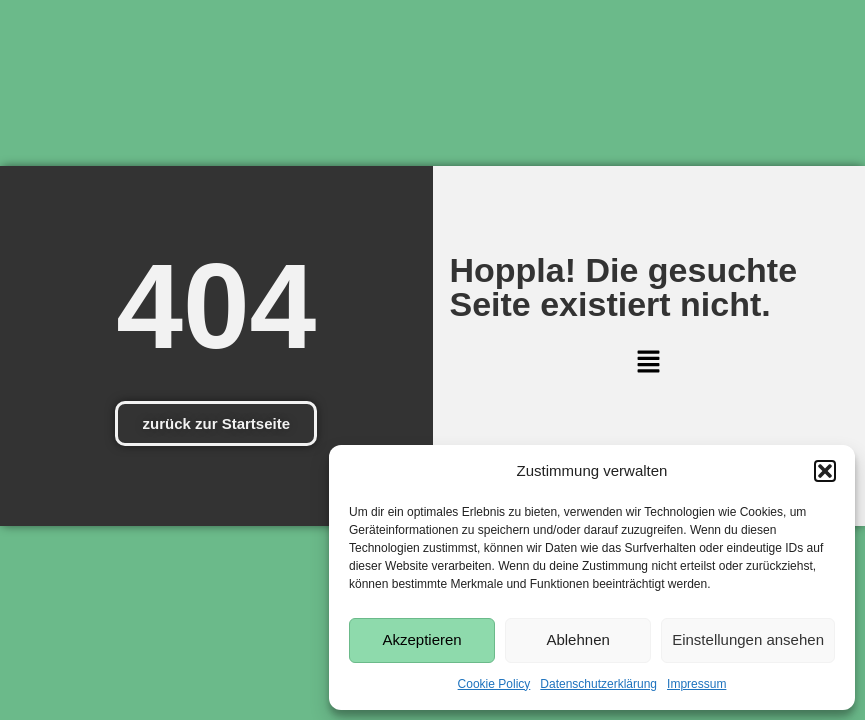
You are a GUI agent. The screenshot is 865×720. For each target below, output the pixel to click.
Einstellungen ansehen (748, 639)
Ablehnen (577, 639)
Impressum (696, 684)
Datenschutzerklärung (598, 684)
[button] (825, 471)
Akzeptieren (421, 639)
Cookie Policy (494, 684)
